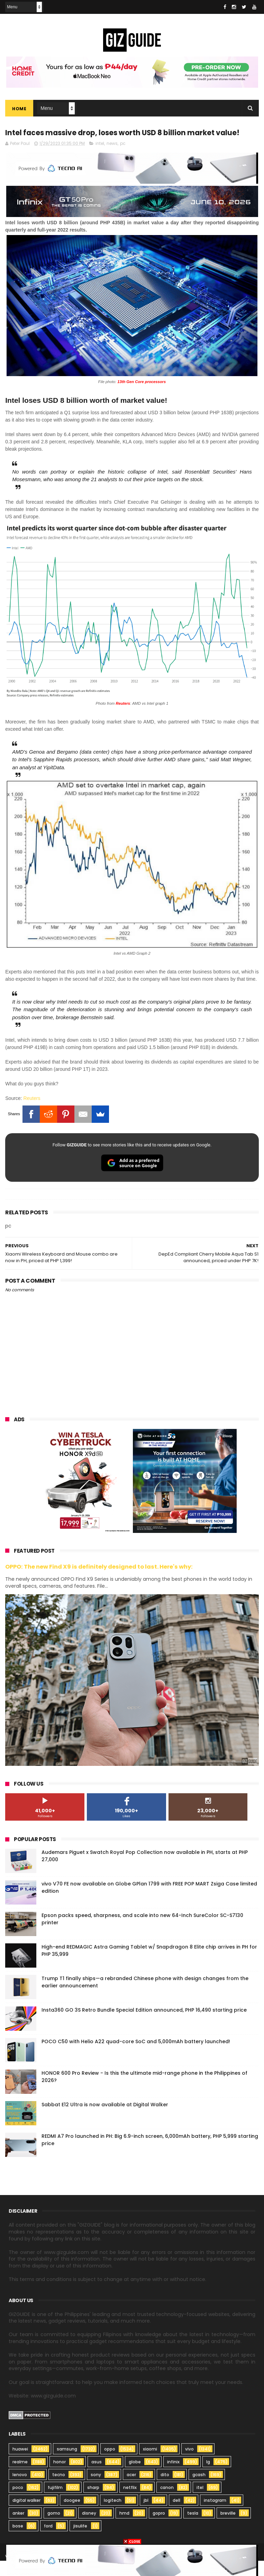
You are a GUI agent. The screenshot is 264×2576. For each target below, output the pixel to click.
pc (123, 159)
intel (99, 159)
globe (135, 2477)
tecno (58, 2490)
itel (200, 2503)
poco (17, 2503)
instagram (215, 2515)
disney (89, 2528)
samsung (67, 2464)
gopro (159, 2528)
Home (19, 109)
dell (176, 2515)
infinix (173, 2477)
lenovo (19, 2490)
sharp (93, 2503)
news (112, 159)
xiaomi (150, 2464)
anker (18, 2528)
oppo (109, 2464)
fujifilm (55, 2503)
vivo (189, 2464)
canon (167, 2503)
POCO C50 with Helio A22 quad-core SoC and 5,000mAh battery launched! (136, 2056)
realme (20, 2477)
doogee (72, 2515)
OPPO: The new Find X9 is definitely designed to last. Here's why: (99, 1582)
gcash (199, 2490)
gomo (53, 2528)
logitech (112, 2515)
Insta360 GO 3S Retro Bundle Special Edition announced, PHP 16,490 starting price (144, 2025)
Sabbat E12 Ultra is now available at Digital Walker (105, 2119)
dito (165, 2490)
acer (131, 2490)
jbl (146, 2515)
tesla (192, 2528)
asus (96, 2477)
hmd (124, 2528)
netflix (130, 2503)
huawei (20, 2464)
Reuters (31, 1113)
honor (59, 2477)
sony (96, 2490)
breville (228, 2528)
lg (208, 2477)
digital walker (26, 2515)
